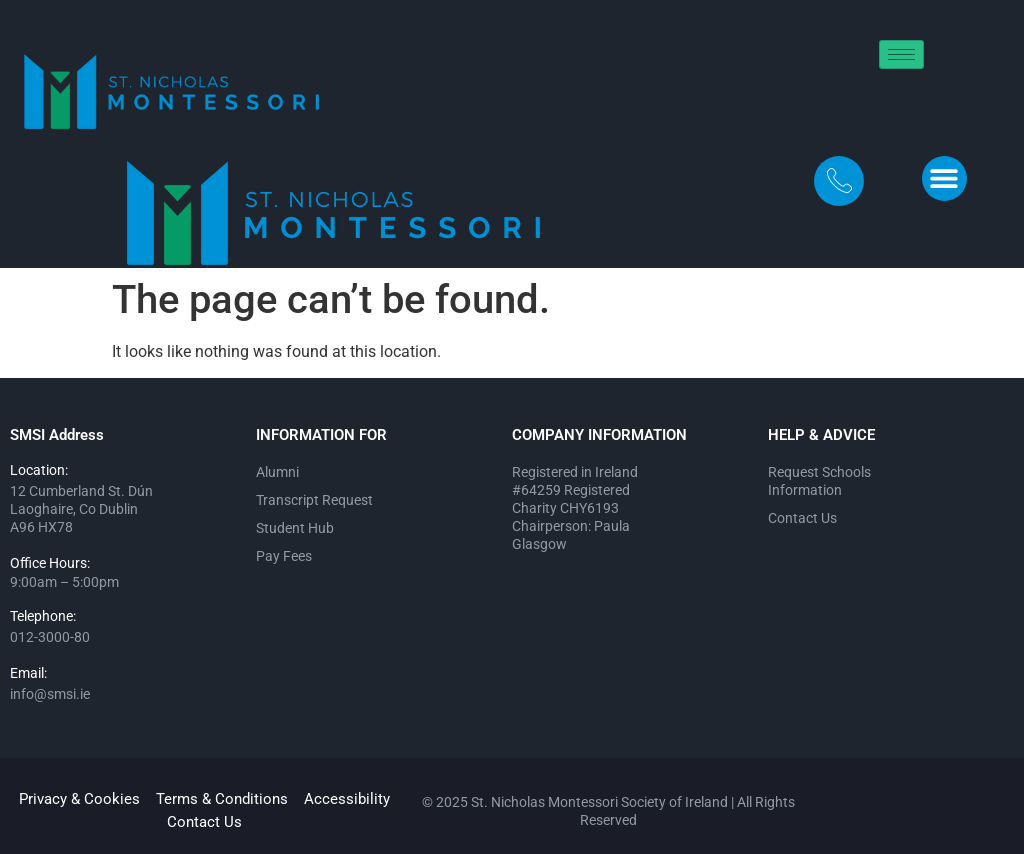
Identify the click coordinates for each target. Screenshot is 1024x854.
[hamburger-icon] (901, 54)
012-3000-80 (50, 637)
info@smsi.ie (50, 694)
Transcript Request (314, 500)
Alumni (277, 472)
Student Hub (295, 528)
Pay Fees (284, 556)
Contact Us (802, 518)
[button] (944, 178)
